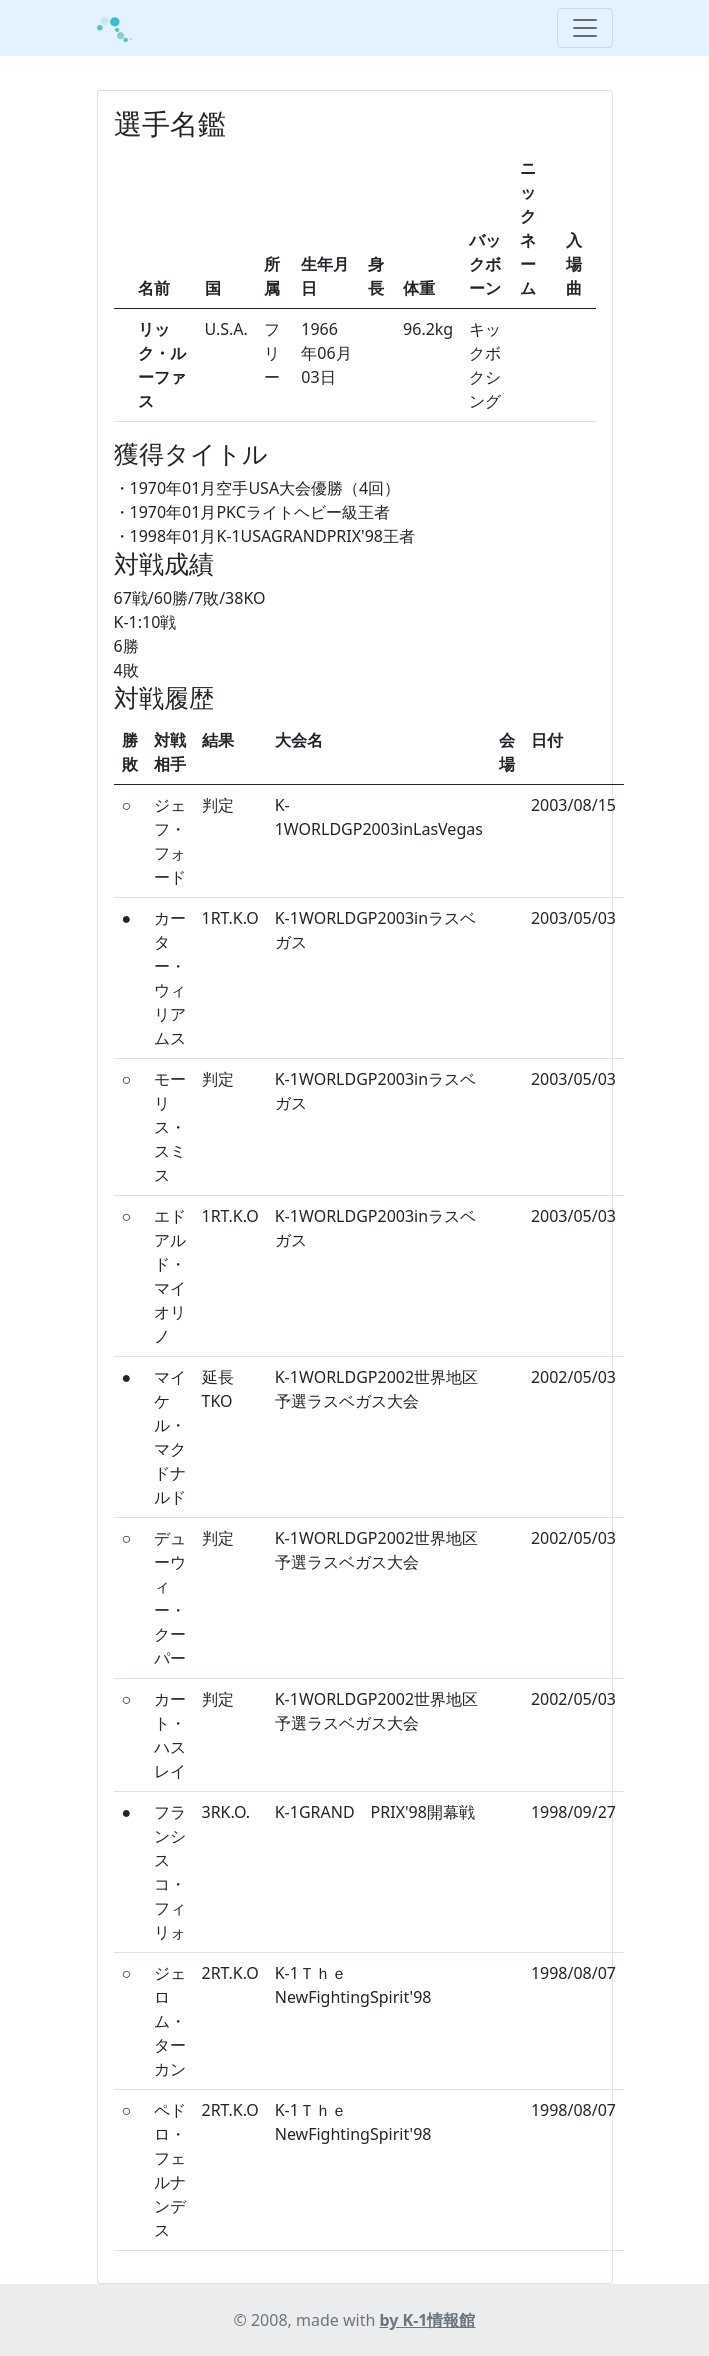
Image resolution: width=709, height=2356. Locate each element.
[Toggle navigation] (585, 28)
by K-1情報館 (428, 2320)
